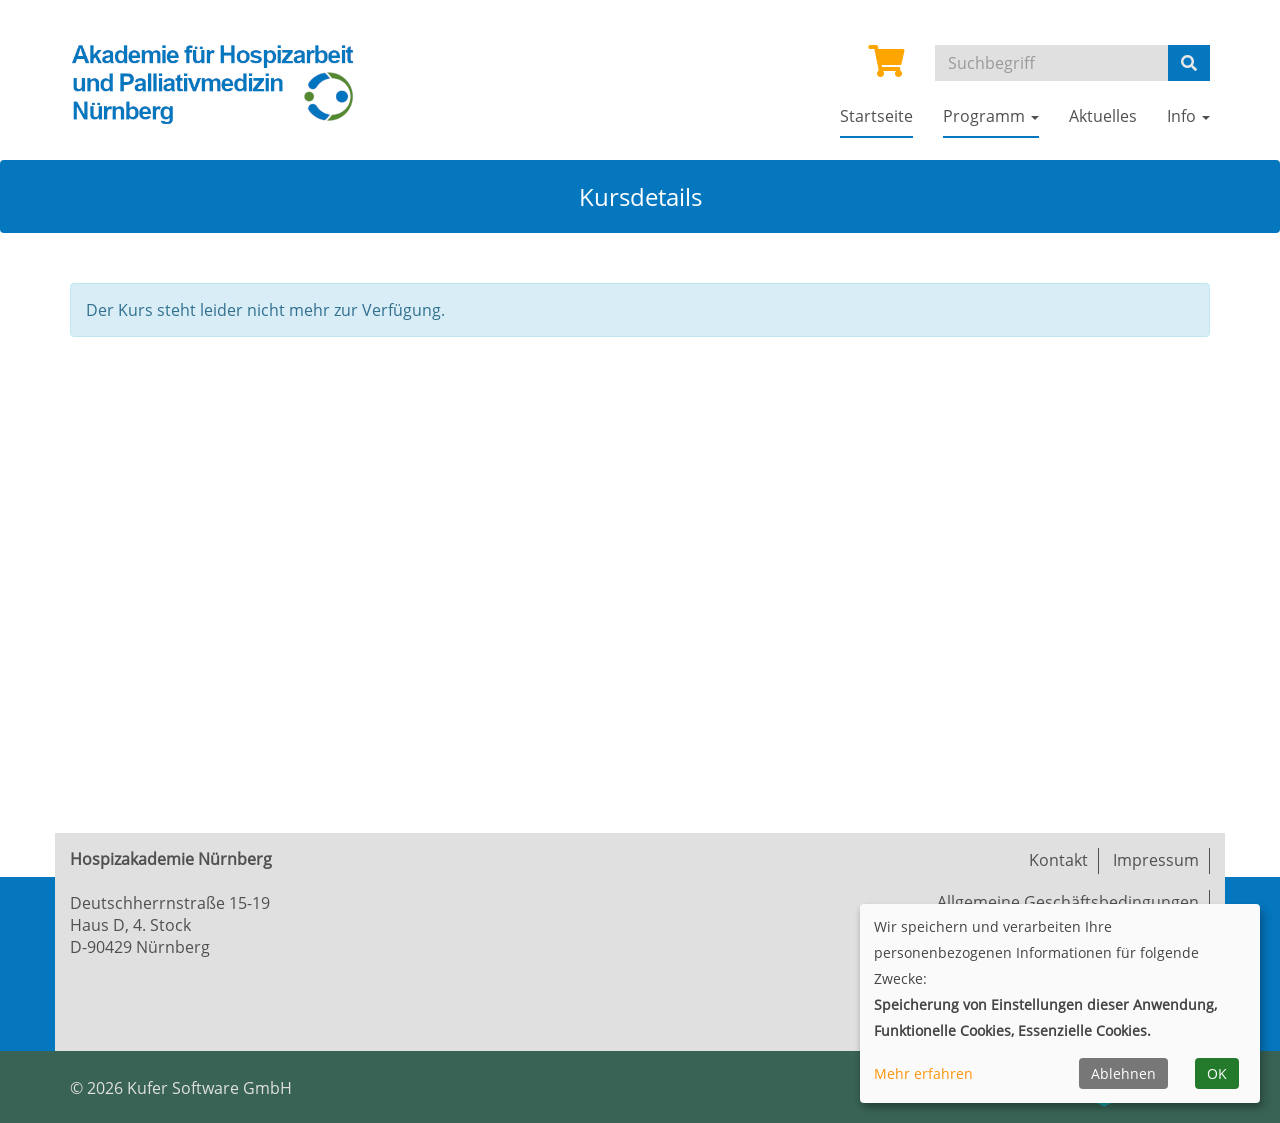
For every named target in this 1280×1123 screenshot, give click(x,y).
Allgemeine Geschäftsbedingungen (1068, 902)
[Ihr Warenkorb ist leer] (887, 67)
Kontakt (1058, 860)
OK (1217, 1073)
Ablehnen (1123, 1073)
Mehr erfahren (923, 1073)
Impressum (1156, 860)
